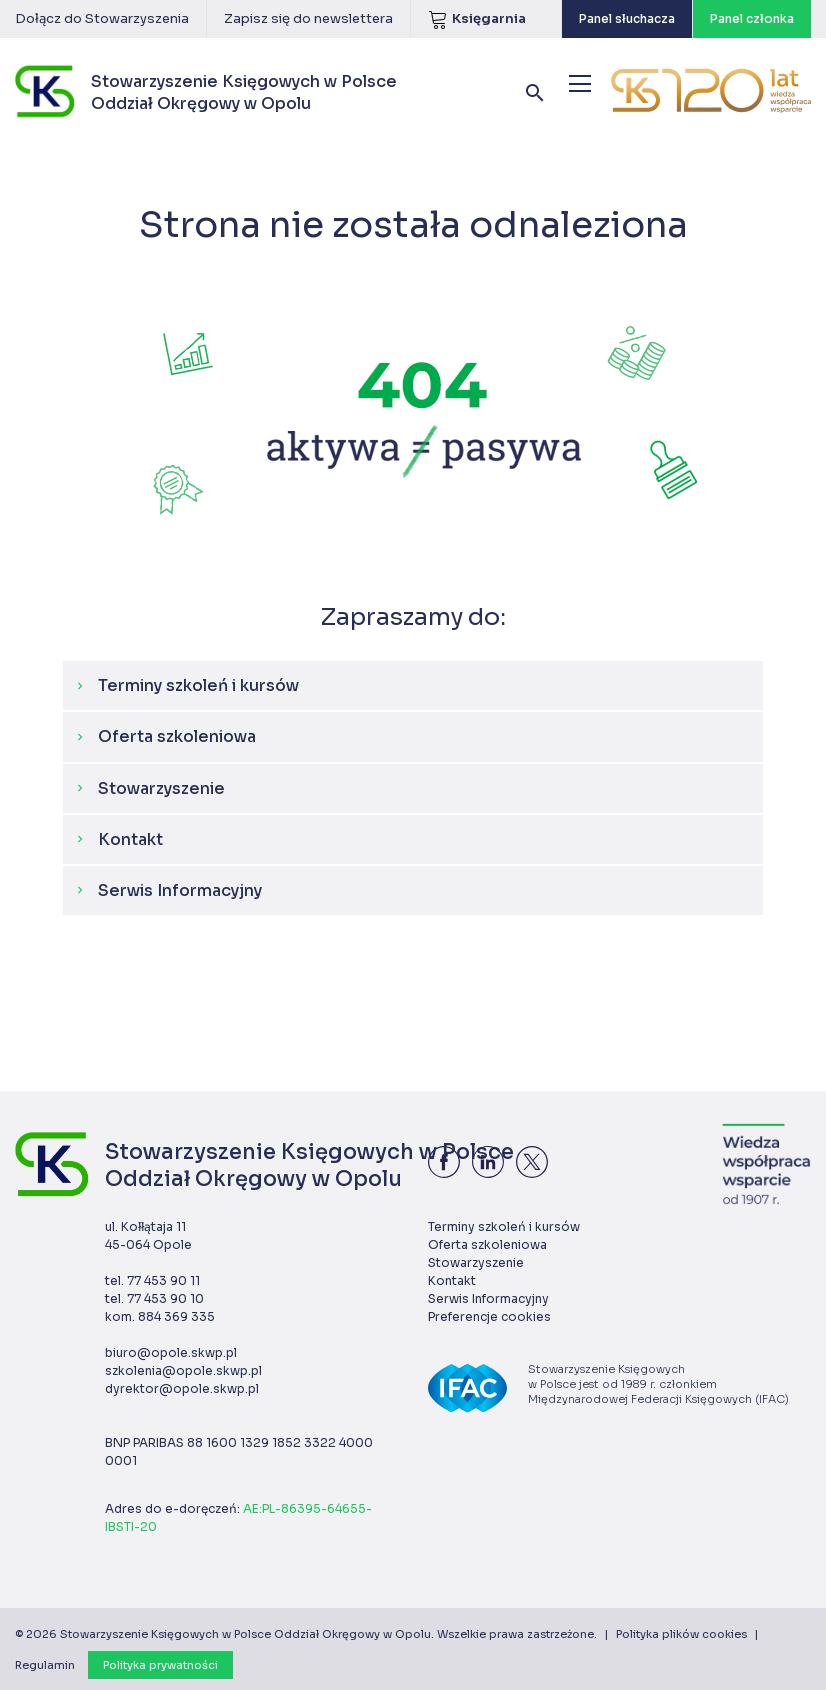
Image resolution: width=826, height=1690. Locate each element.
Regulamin (45, 1665)
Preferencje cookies (489, 1316)
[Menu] (580, 83)
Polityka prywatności (160, 1665)
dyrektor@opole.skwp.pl (182, 1388)
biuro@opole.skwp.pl (171, 1352)
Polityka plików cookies (681, 1634)
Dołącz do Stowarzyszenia (102, 18)
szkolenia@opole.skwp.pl (183, 1370)
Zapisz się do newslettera (308, 18)
